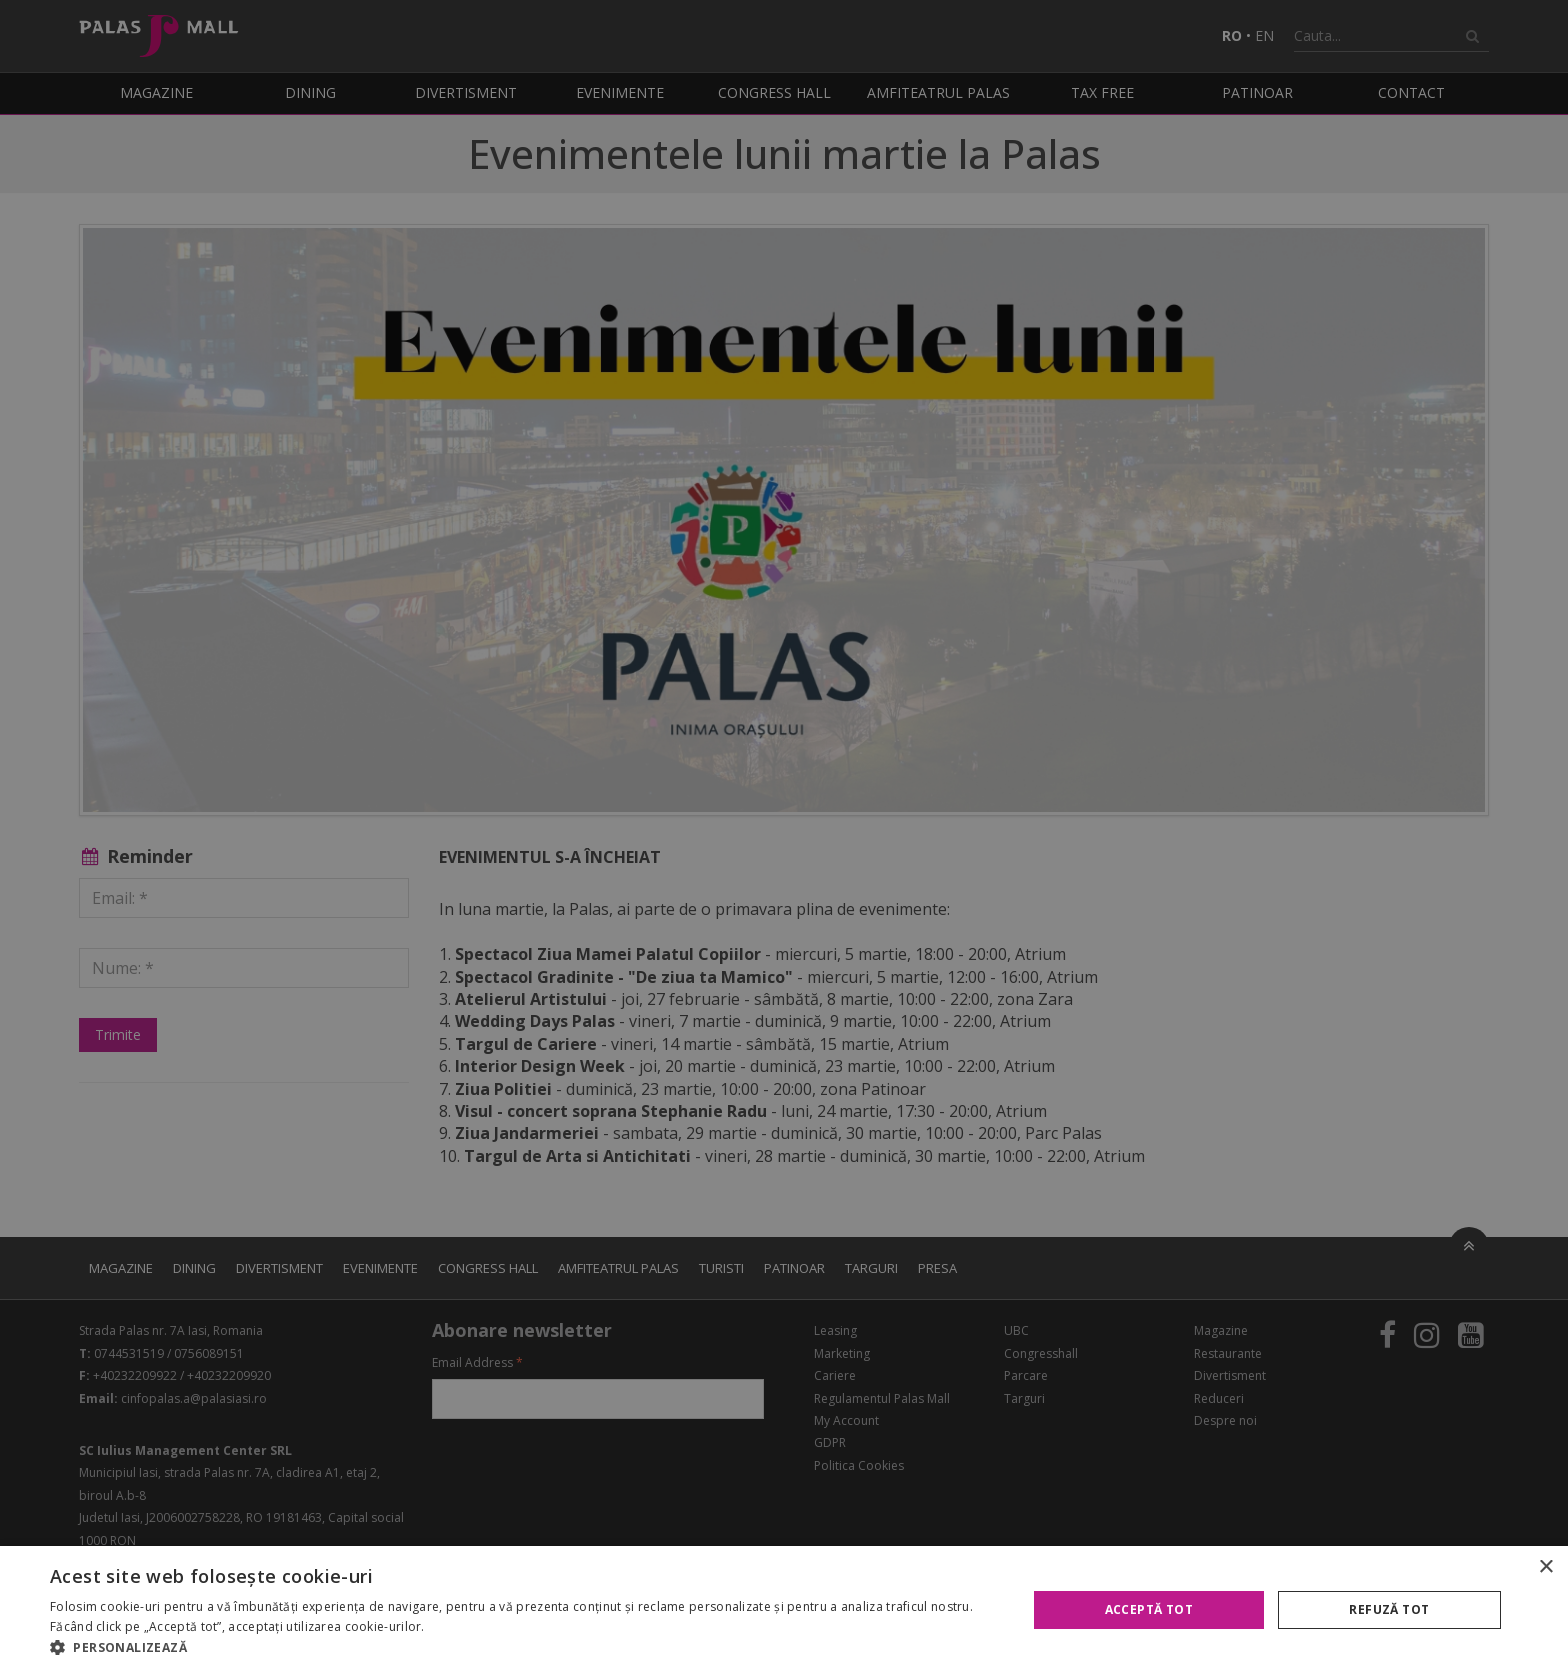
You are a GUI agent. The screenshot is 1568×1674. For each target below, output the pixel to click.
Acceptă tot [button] (1149, 1609)
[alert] (784, 837)
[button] (524, 1648)
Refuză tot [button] (1389, 1609)
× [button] (1545, 1567)
